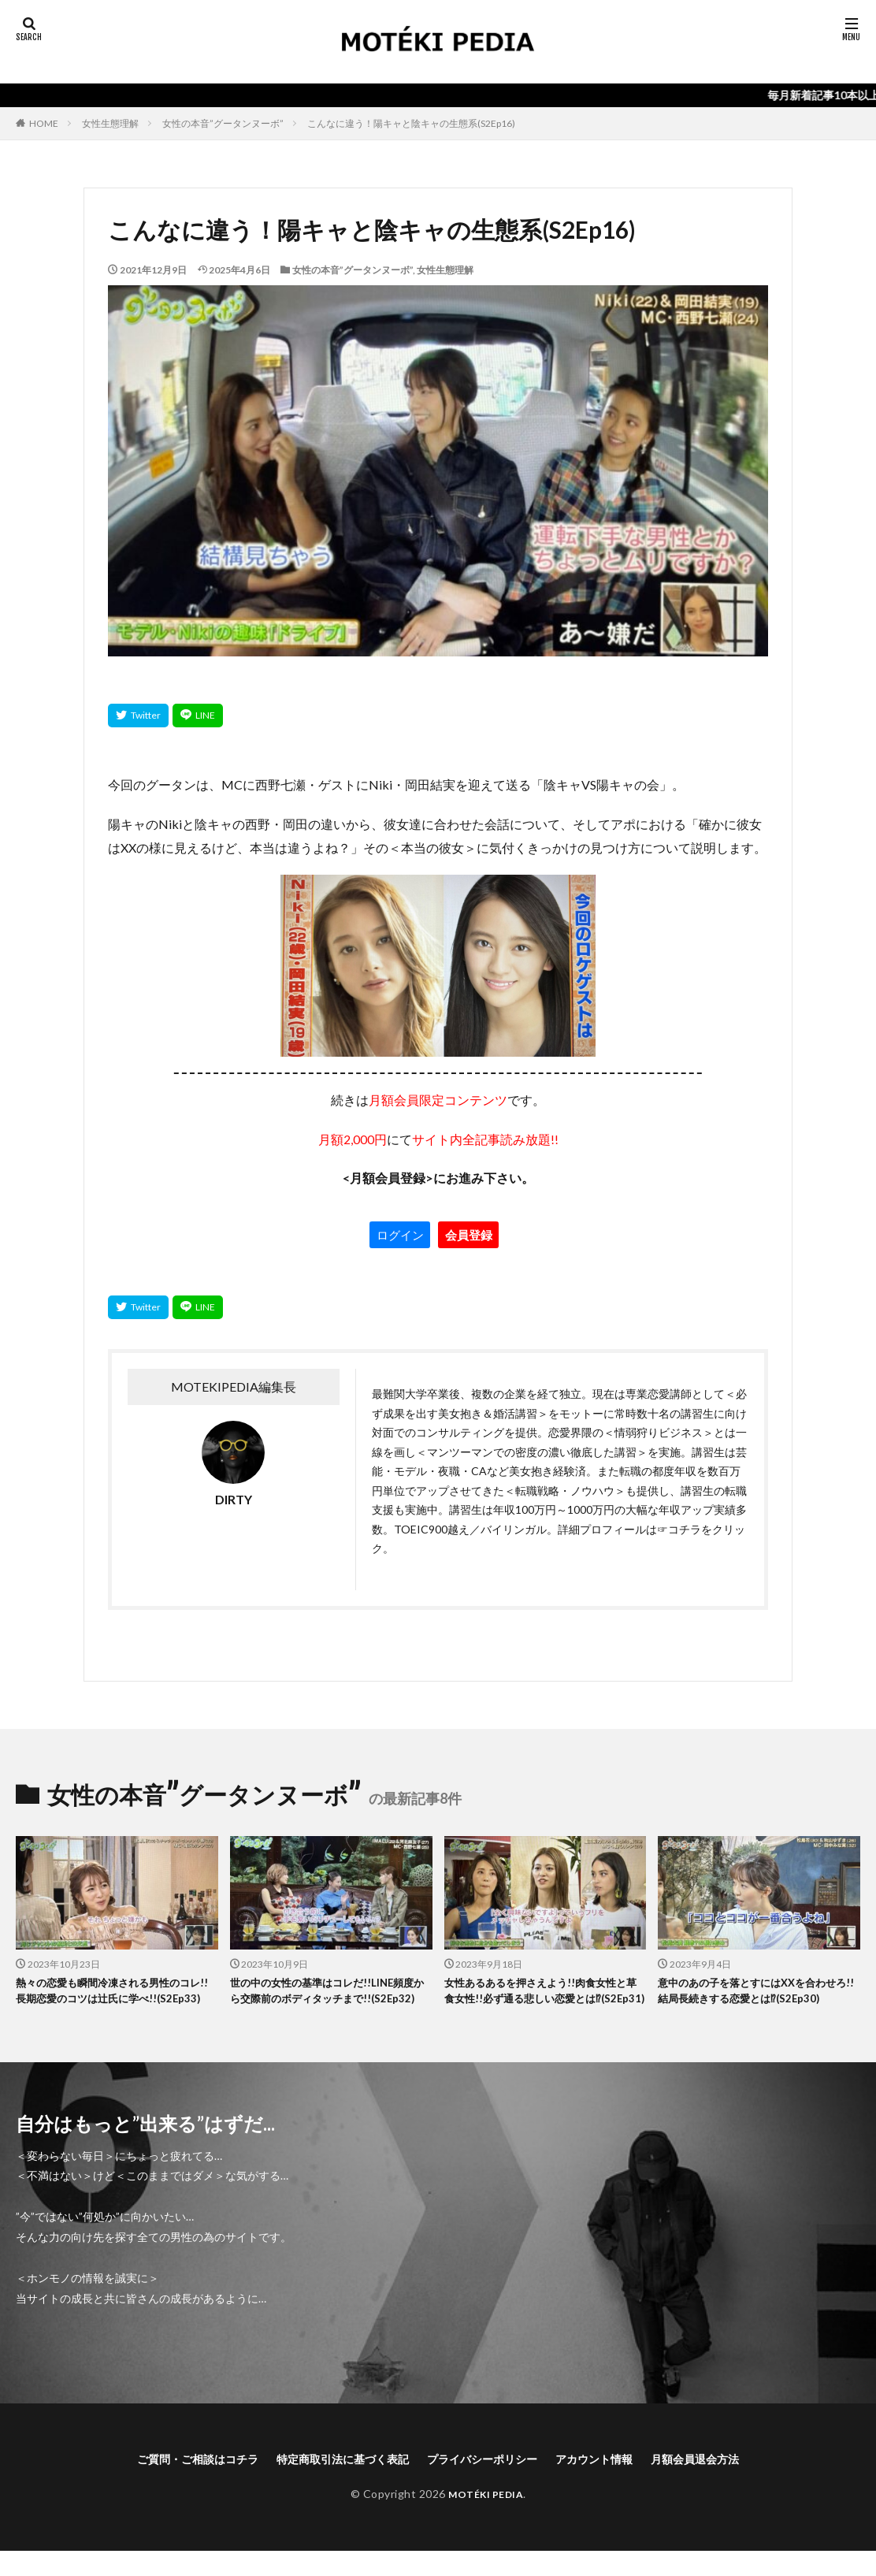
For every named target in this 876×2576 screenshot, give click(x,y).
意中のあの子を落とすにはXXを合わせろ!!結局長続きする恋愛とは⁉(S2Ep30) (754, 2002)
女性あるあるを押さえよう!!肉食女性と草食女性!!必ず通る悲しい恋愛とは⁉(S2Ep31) (543, 2002)
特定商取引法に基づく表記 (331, 2481)
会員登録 (468, 1235)
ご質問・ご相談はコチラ (168, 2481)
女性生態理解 (110, 123)
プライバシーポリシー (488, 2481)
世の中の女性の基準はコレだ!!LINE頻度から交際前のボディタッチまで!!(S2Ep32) (330, 2002)
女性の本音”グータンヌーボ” (223, 123)
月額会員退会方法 (726, 2481)
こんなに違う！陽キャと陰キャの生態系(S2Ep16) (411, 123)
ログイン (400, 1235)
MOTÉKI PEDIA (486, 2518)
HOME (43, 123)
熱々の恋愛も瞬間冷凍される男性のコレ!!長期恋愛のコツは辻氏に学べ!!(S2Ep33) (116, 2002)
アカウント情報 (614, 2481)
